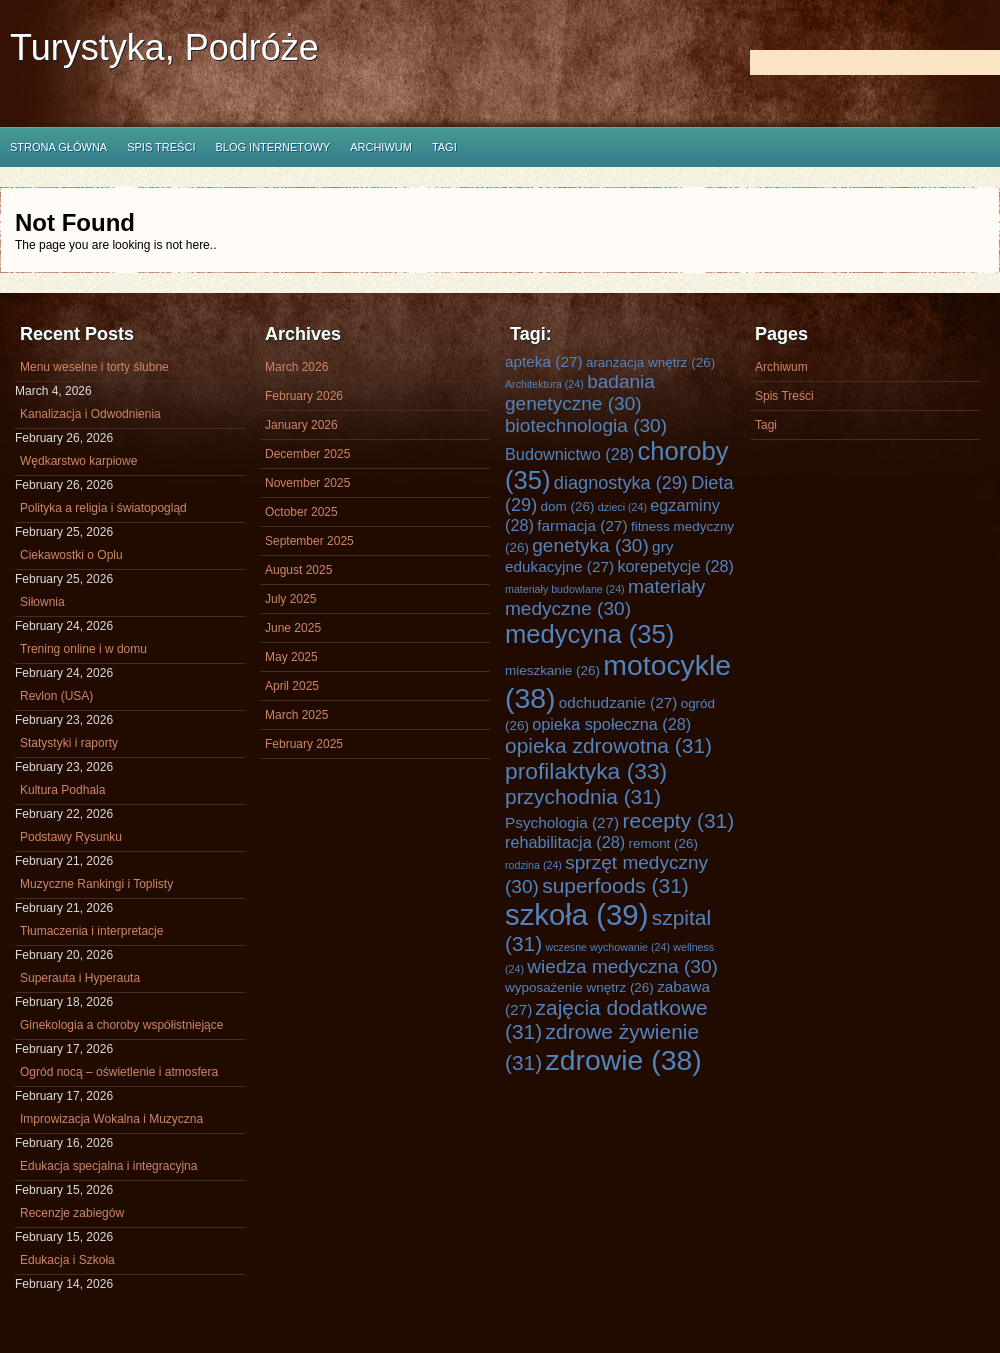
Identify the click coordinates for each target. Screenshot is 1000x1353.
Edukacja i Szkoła (67, 1260)
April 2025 (292, 686)
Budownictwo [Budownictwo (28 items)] (569, 454)
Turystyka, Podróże (164, 47)
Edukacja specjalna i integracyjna (108, 1166)
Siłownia (42, 602)
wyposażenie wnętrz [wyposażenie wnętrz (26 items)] (579, 987)
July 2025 (290, 599)
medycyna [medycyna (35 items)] (589, 634)
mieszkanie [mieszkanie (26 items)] (552, 670)
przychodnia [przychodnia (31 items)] (583, 796)
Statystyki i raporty (69, 743)
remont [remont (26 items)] (663, 843)
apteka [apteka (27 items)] (544, 361)
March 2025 (296, 715)
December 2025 (307, 454)
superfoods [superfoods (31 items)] (615, 885)
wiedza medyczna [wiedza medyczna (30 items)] (622, 966)
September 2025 (309, 541)
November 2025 (307, 483)
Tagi (444, 147)
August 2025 (298, 570)
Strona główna (58, 147)
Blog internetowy (272, 147)
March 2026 (296, 367)
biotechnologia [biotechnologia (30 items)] (586, 425)
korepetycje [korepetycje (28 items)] (675, 566)
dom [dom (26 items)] (568, 506)
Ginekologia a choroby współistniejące (121, 1025)
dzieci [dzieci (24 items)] (622, 507)
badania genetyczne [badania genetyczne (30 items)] (580, 392)
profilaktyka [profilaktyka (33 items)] (586, 771)
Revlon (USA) (56, 696)
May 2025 (291, 657)
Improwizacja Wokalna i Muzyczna (111, 1119)
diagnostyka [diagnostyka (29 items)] (621, 483)
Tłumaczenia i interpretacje (91, 931)
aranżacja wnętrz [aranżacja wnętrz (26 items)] (650, 362)
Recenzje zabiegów (72, 1213)
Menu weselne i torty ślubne (94, 367)
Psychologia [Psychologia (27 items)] (562, 822)
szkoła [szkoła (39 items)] (576, 914)
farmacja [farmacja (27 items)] (582, 525)
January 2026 (301, 425)
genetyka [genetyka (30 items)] (590, 545)
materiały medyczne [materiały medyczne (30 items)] (605, 597)
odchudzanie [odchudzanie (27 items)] (618, 702)
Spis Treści (161, 147)
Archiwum (381, 147)
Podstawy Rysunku (71, 837)
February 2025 (304, 744)
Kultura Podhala (62, 790)
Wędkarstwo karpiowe (78, 461)
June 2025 (293, 628)
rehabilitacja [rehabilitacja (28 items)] (565, 842)
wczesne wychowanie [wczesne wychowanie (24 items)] (608, 947)
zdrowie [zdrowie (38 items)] (624, 1060)
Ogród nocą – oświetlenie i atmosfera (119, 1072)
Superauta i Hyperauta (80, 978)
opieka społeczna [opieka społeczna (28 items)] (611, 724)
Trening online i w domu (83, 649)
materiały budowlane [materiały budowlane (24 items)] (565, 589)
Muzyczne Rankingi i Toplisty (96, 884)
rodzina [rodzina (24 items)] (533, 865)
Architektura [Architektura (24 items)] (544, 384)
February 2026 (304, 396)
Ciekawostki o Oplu (71, 555)
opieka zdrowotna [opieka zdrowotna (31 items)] (608, 745)
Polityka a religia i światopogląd (103, 508)
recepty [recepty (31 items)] (679, 820)
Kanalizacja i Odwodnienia (90, 414)
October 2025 (301, 512)
